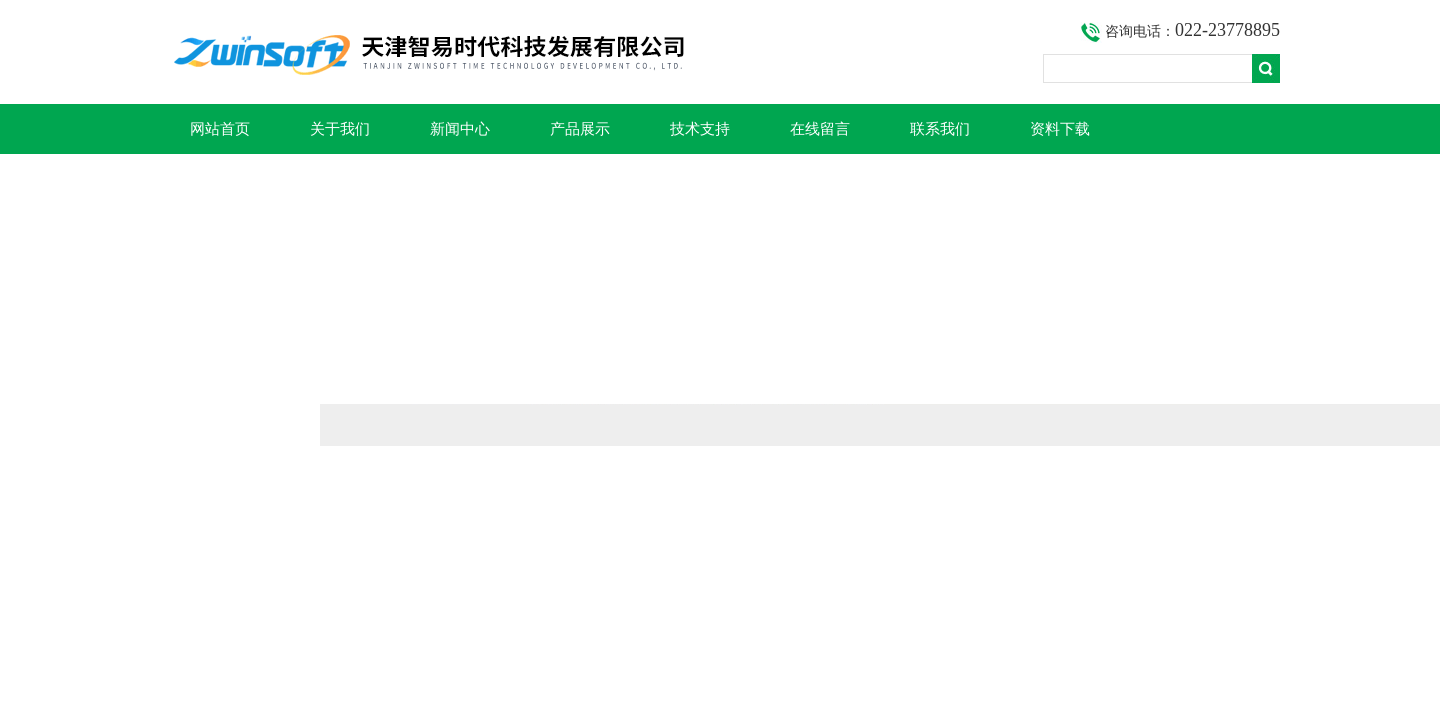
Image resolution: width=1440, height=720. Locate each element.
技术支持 (700, 129)
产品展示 (580, 129)
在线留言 (820, 129)
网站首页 (220, 129)
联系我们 (940, 129)
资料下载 (1060, 129)
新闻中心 (460, 129)
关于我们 (340, 129)
